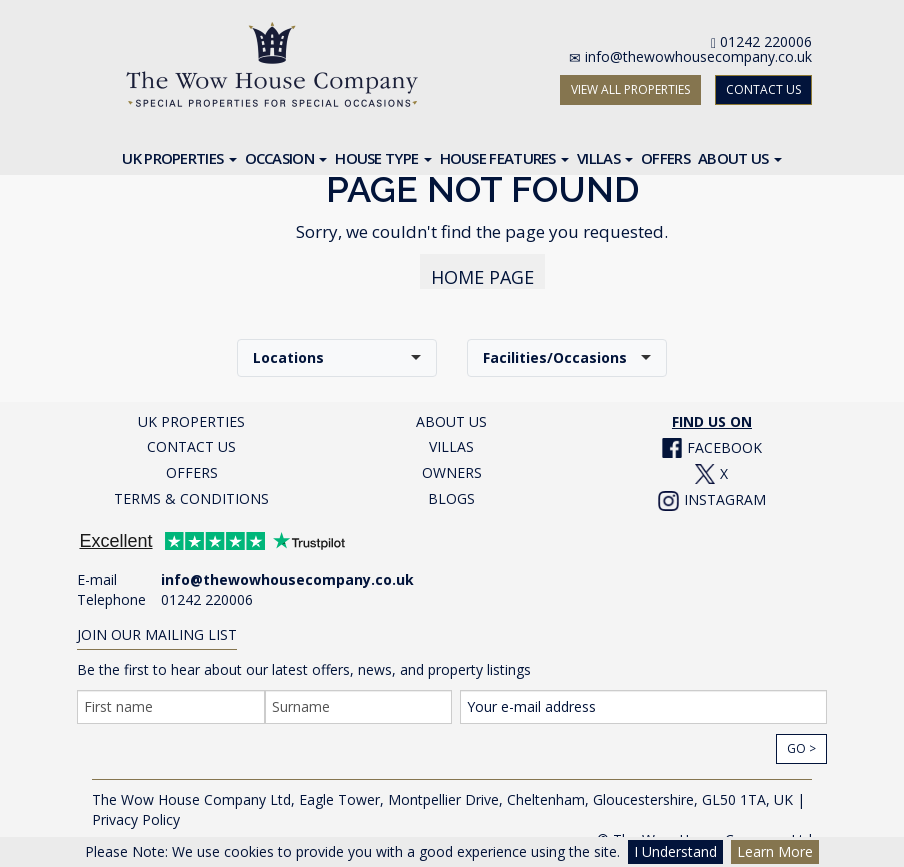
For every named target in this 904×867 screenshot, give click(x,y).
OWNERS (452, 472)
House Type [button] (383, 158)
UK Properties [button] (179, 158)
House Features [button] (505, 158)
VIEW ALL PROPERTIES (630, 89)
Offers (665, 158)
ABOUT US (451, 421)
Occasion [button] (286, 158)
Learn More (775, 851)
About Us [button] (740, 158)
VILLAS (451, 446)
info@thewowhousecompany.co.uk (698, 56)
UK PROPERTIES (191, 421)
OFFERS (192, 472)
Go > (801, 748)
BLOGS (451, 498)
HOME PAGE (482, 277)
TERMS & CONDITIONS (191, 498)
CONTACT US (763, 89)
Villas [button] (605, 158)
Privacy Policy (136, 819)
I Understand (675, 851)
